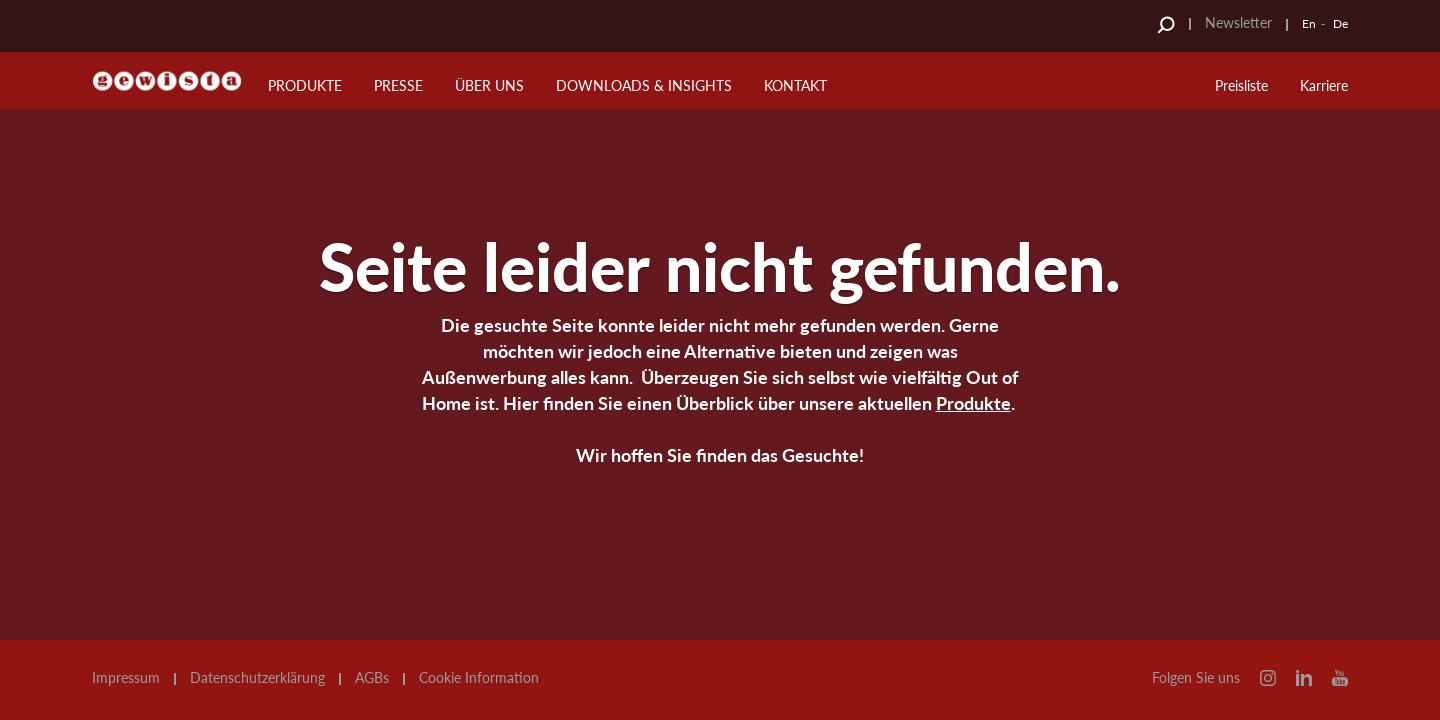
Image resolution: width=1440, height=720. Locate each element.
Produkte (973, 403)
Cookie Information (479, 678)
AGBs (372, 678)
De (1340, 23)
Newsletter (1238, 22)
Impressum (126, 678)
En (1309, 23)
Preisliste (1241, 85)
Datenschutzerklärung (257, 678)
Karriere (1324, 85)
